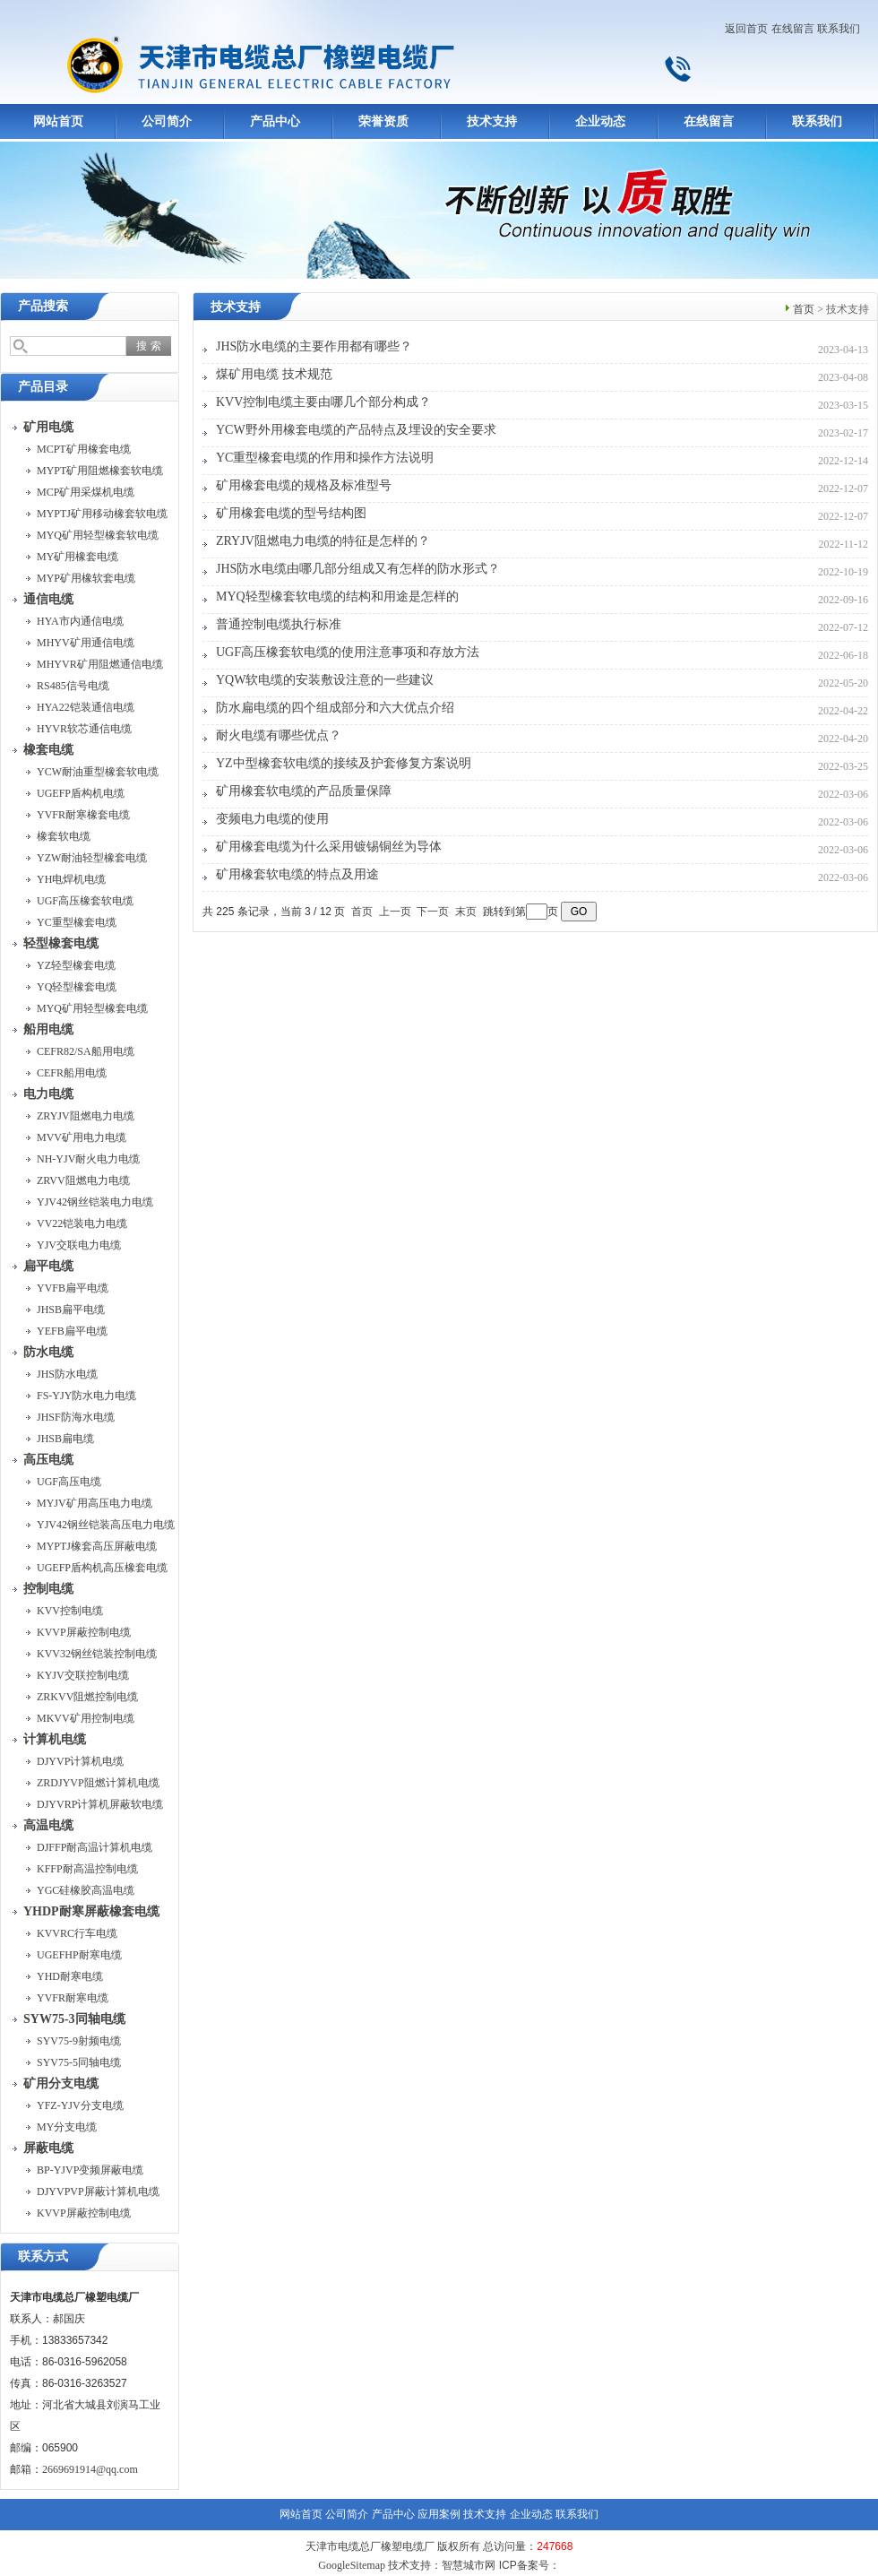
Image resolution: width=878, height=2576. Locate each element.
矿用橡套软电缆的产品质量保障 (304, 791)
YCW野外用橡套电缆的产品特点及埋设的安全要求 (356, 430)
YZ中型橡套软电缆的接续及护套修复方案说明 (343, 763)
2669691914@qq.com (90, 2469)
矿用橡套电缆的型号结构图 (291, 513)
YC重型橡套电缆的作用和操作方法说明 (325, 457)
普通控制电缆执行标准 (278, 624)
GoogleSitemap (351, 2565)
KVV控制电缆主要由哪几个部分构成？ (323, 402)
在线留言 (792, 28)
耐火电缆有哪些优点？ (278, 735)
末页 (466, 911)
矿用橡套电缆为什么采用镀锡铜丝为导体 (329, 846)
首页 (803, 309)
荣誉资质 (383, 121)
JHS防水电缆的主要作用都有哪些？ (314, 346)
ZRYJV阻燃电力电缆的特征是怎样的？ (323, 541)
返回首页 (746, 28)
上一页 (395, 911)
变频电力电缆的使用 (272, 819)
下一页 (433, 911)
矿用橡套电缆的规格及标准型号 (304, 485)
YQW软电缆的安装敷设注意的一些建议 (325, 680)
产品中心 (275, 121)
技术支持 (492, 121)
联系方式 (43, 2256)
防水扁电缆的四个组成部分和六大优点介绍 (335, 707)
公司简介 (167, 121)
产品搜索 (43, 306)
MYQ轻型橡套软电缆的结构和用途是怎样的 (337, 596)
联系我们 (838, 28)
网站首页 (58, 121)
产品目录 (43, 386)
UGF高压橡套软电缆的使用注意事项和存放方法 (347, 652)
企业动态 (600, 121)
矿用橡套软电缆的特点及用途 (297, 874)
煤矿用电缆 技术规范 (274, 374)
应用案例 (439, 2514)
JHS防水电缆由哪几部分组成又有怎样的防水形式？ (358, 568)
